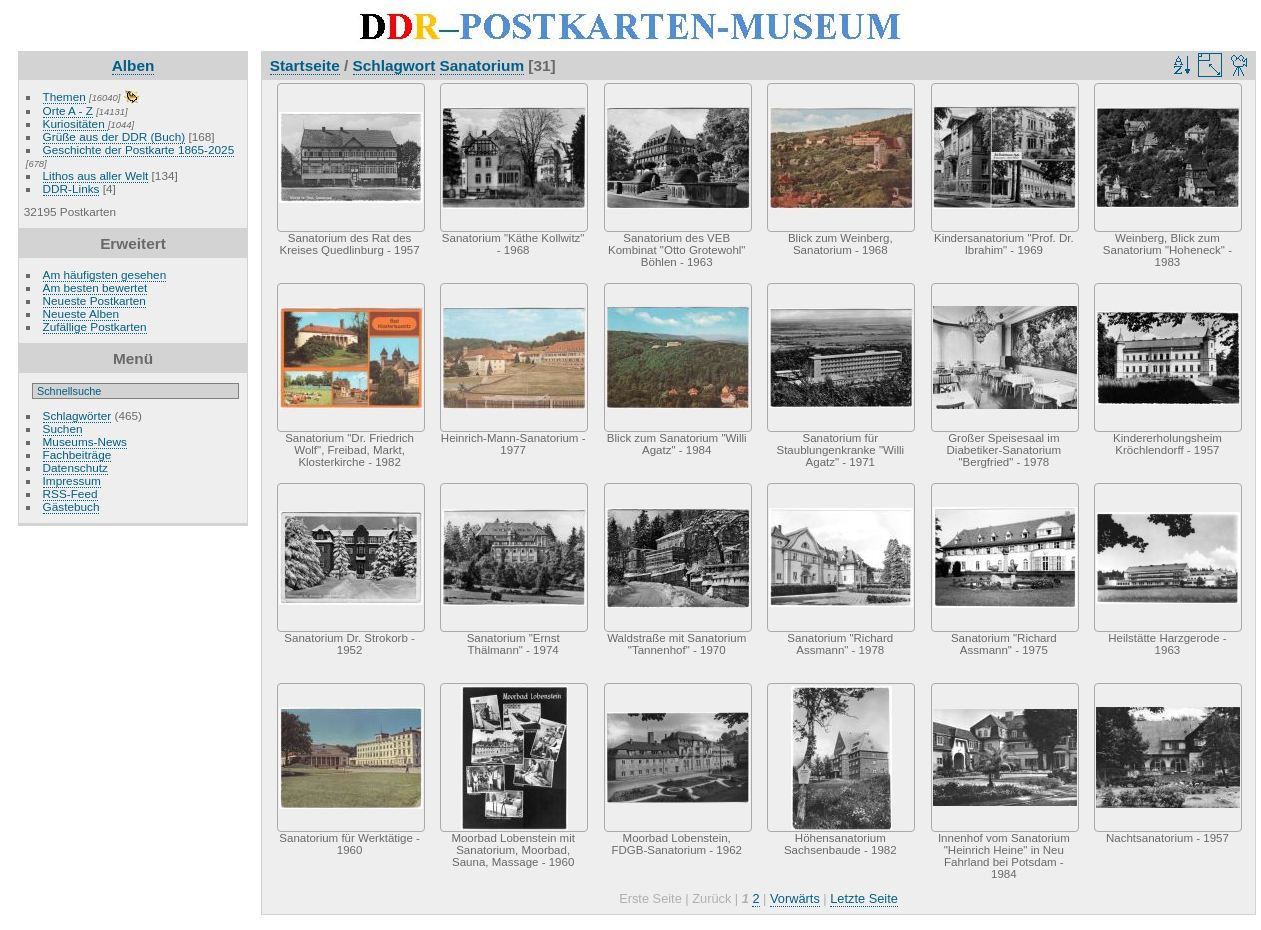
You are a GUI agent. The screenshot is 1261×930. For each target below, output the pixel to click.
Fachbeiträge (77, 454)
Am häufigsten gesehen (105, 274)
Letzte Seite (864, 898)
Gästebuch (71, 506)
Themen (64, 96)
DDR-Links (71, 188)
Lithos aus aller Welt (96, 175)
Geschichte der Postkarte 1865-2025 (139, 149)
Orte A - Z (68, 110)
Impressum (72, 480)
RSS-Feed (70, 493)
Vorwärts (795, 898)
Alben (133, 65)
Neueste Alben (81, 313)
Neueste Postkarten (94, 300)
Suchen (63, 428)
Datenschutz (75, 467)
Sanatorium (482, 65)
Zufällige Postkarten (95, 326)
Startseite (305, 65)
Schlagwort (394, 65)
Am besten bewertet (95, 287)
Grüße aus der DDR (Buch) (114, 136)
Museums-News (85, 441)
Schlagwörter (77, 415)
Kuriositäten (75, 123)
